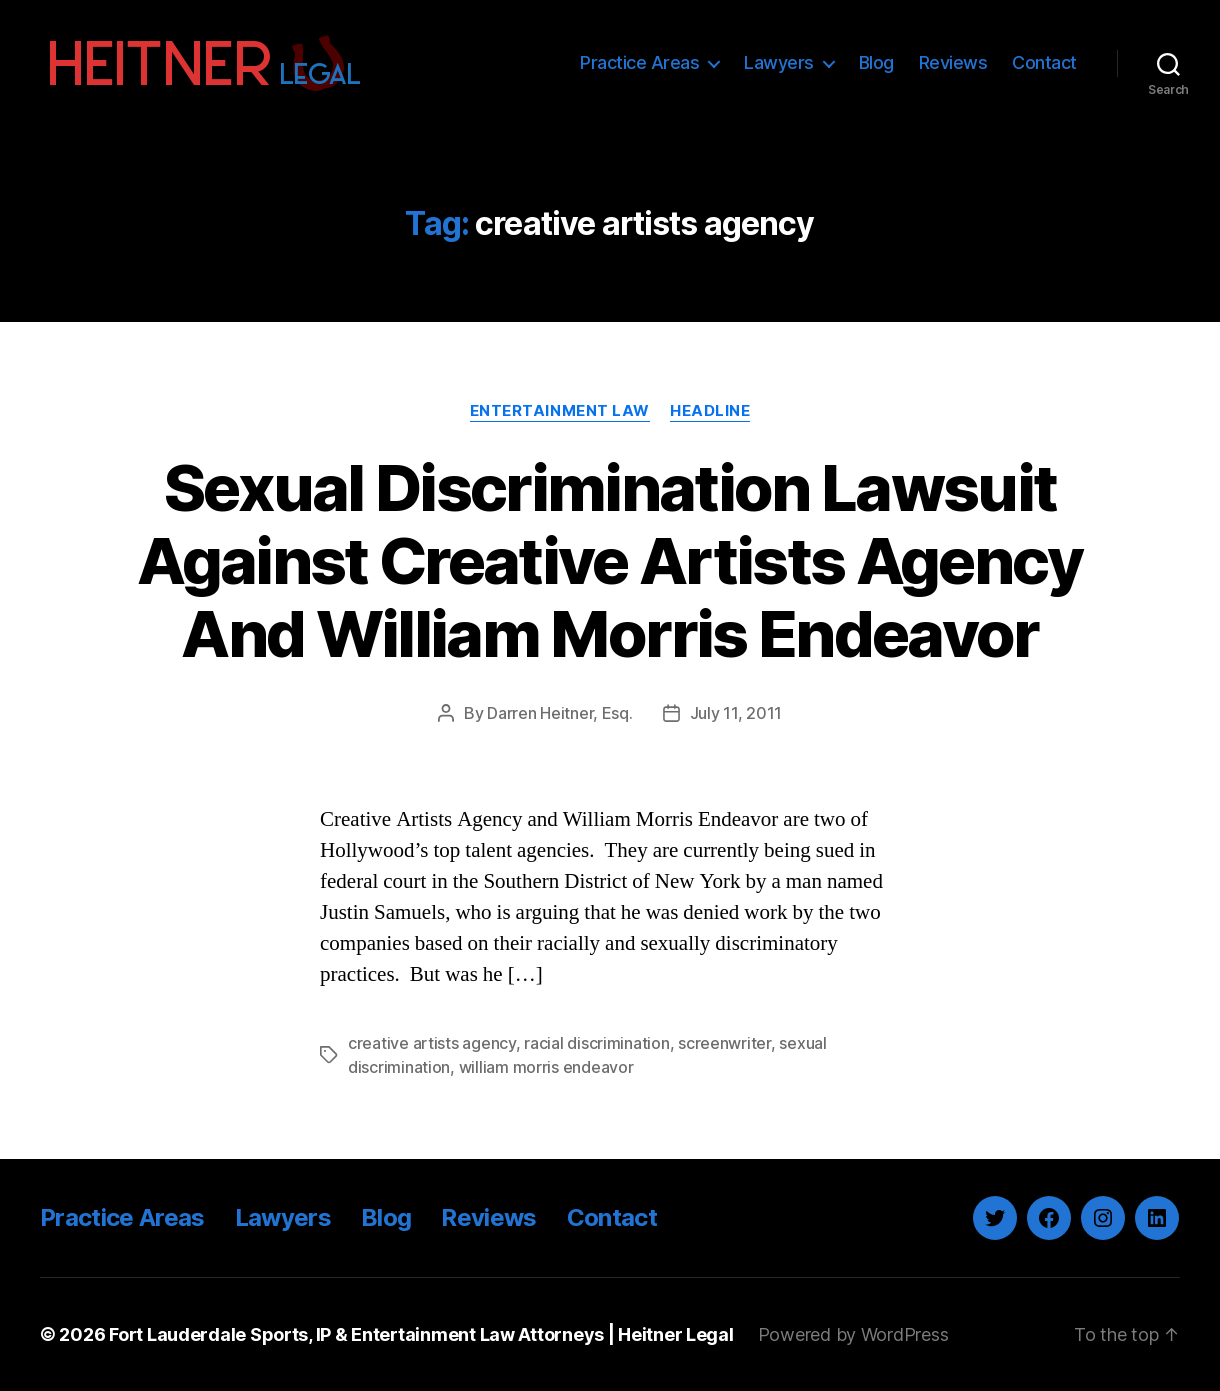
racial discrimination (596, 1043)
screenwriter (724, 1043)
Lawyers (779, 62)
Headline (710, 411)
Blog (876, 62)
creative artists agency (432, 1043)
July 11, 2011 (736, 713)
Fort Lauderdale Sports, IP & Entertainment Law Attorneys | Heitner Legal (421, 1334)
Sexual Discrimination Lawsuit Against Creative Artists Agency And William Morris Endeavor (610, 560)
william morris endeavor (546, 1067)
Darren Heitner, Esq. (560, 713)
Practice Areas (639, 62)
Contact (1044, 62)
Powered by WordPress (853, 1334)
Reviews (953, 62)
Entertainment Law (560, 411)
